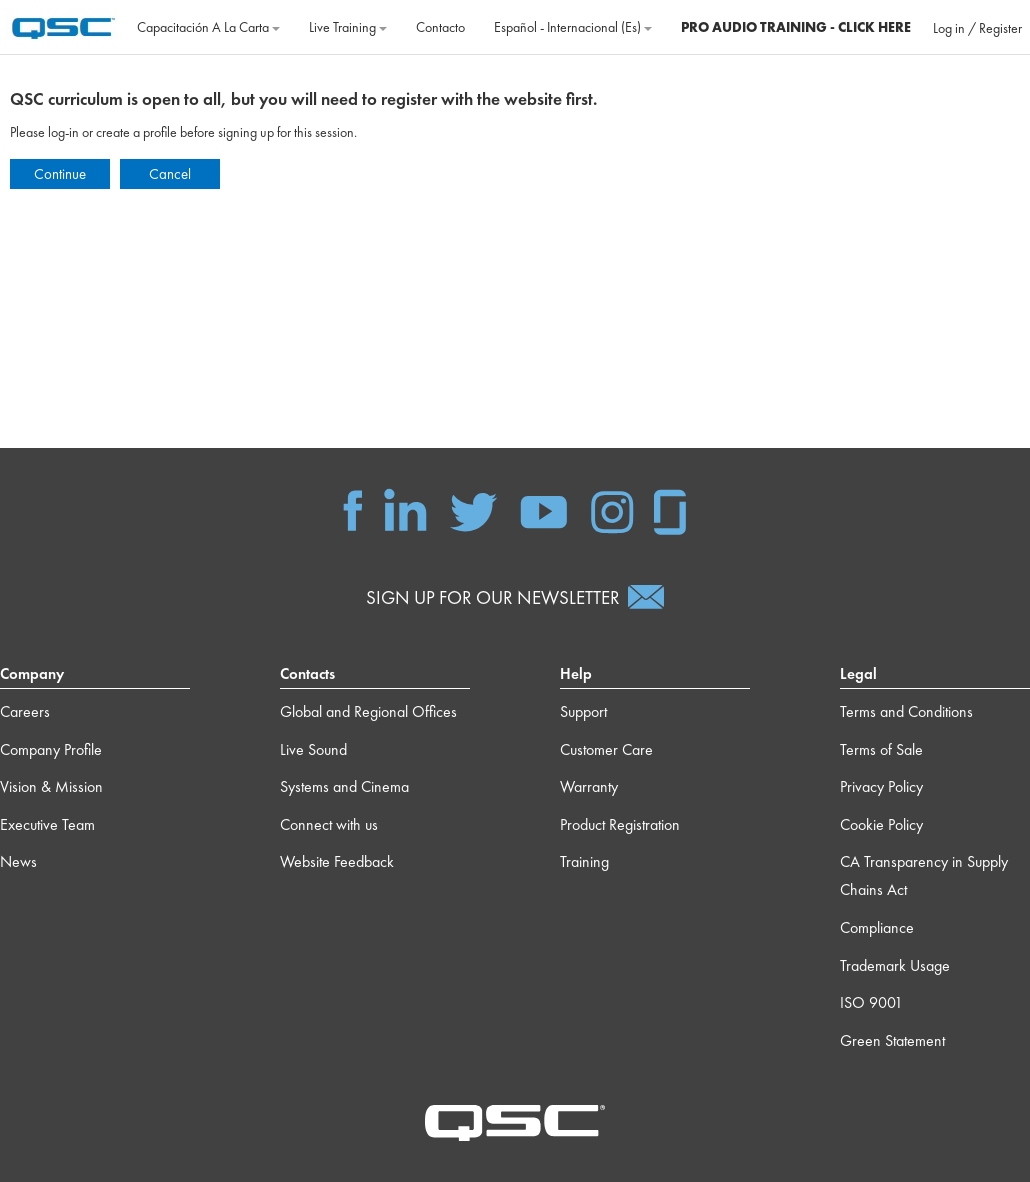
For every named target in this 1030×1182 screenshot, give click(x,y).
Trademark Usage (895, 965)
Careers (25, 711)
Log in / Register (977, 28)
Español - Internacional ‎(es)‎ (573, 27)
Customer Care (606, 749)
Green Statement (892, 1040)
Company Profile (51, 749)
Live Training (348, 27)
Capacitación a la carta (208, 27)
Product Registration (620, 824)
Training (584, 861)
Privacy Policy (881, 786)
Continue (60, 174)
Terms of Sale (881, 749)
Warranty (589, 786)
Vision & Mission (51, 786)
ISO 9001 (871, 1002)
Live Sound (313, 749)
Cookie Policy (881, 824)
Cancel (170, 174)
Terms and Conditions (906, 711)
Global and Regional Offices (368, 711)
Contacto (440, 27)
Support (583, 711)
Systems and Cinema (344, 786)
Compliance (877, 927)
